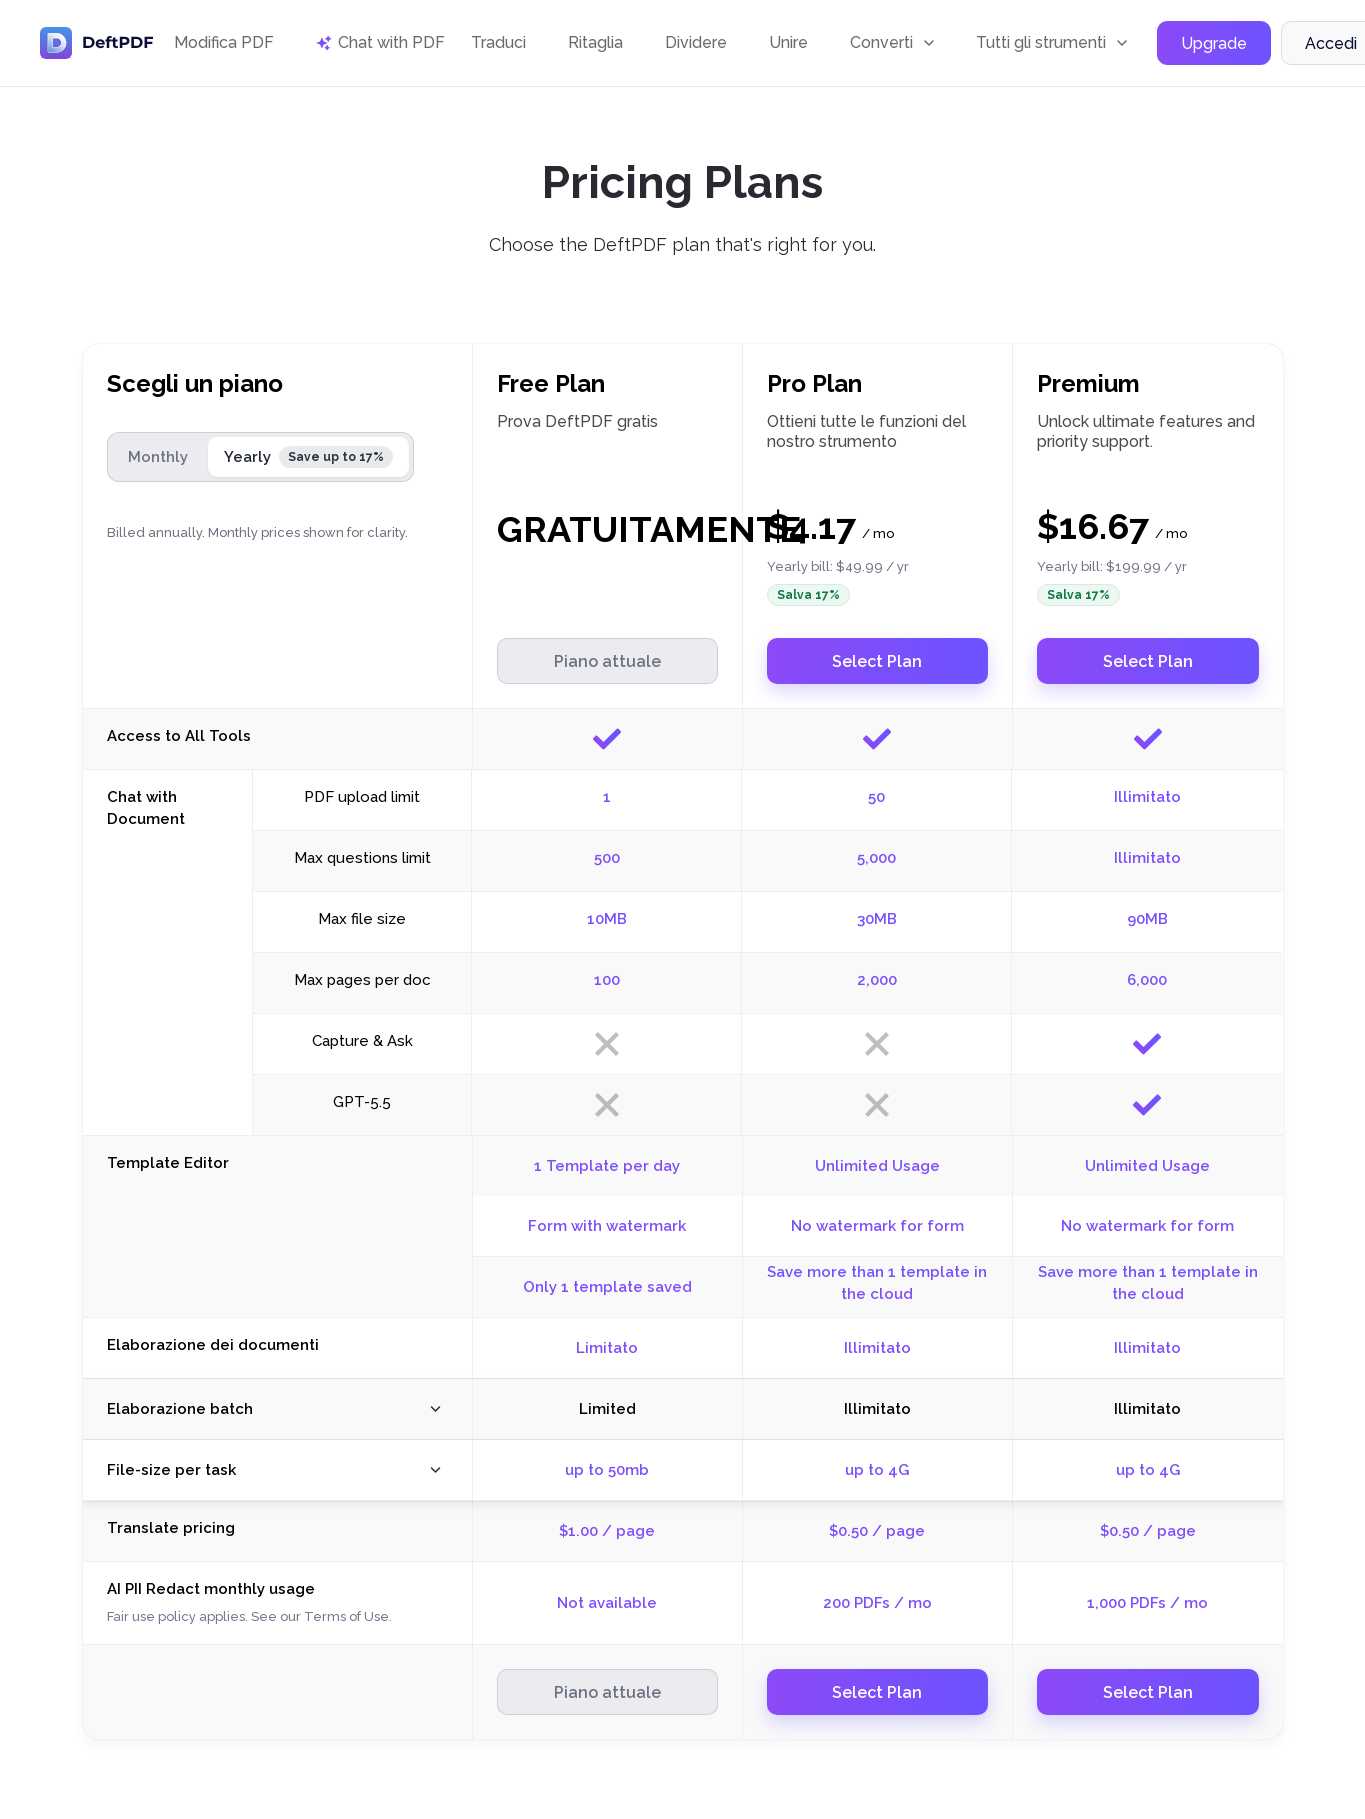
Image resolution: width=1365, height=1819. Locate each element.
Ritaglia (595, 42)
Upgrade (1214, 43)
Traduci (498, 42)
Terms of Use (346, 1616)
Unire (788, 42)
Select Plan (877, 661)
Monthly (158, 457)
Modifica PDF (224, 42)
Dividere (696, 42)
